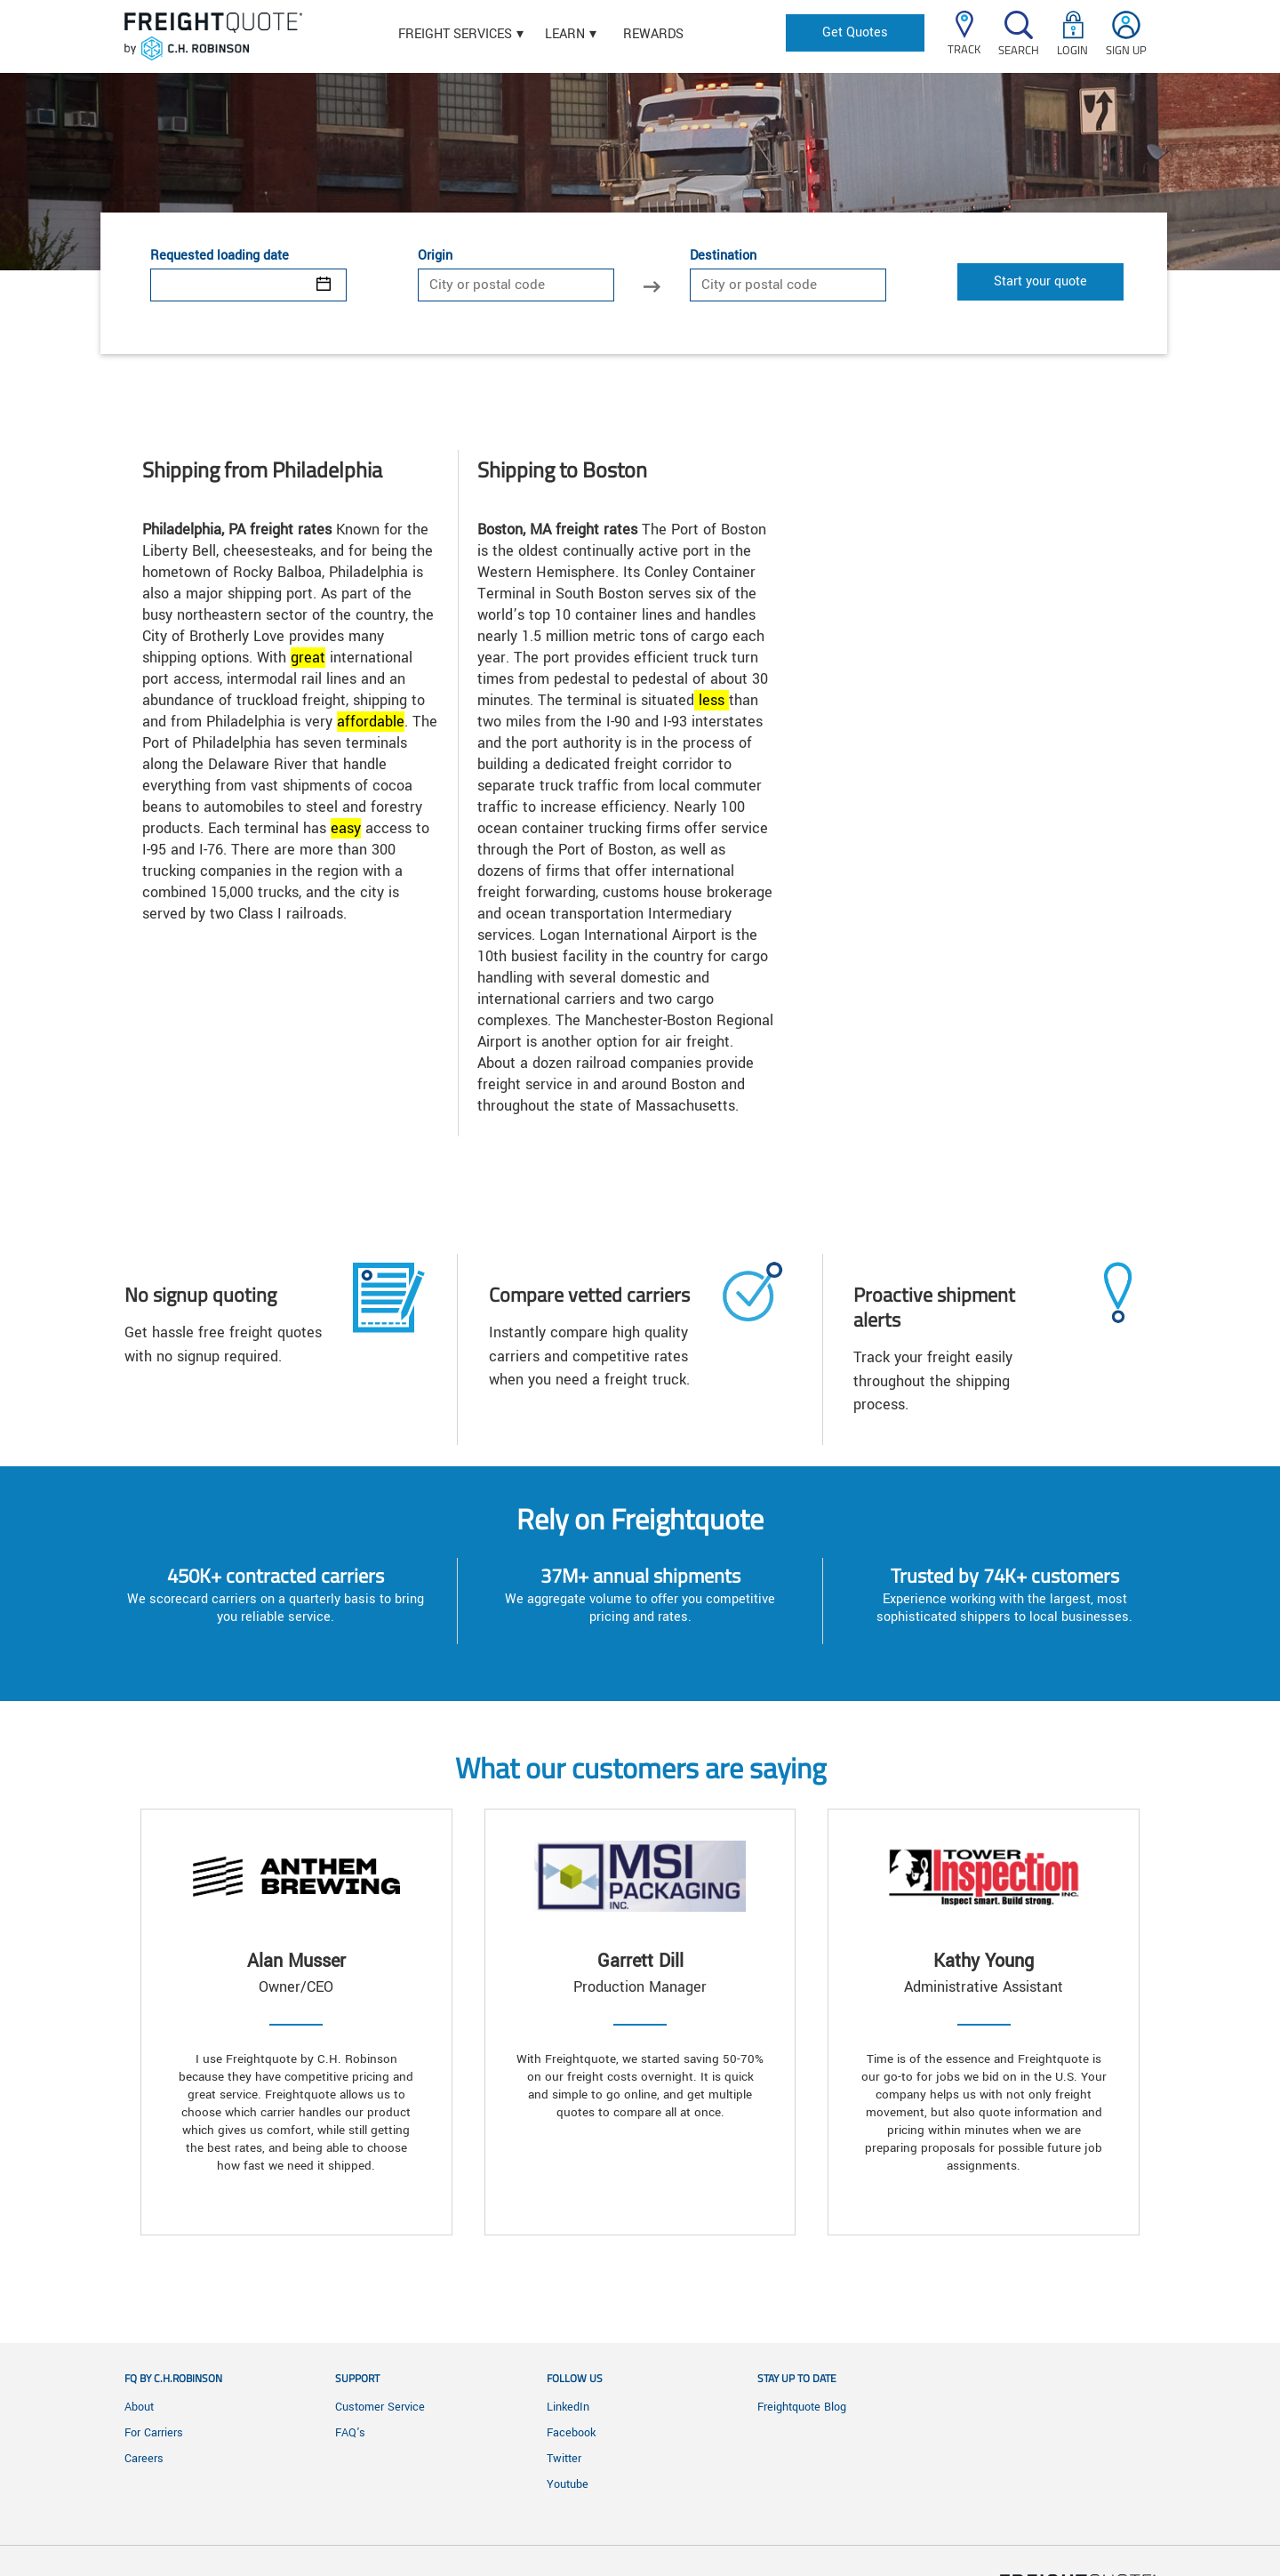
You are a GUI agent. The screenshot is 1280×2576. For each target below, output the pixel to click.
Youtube (567, 2484)
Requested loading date (219, 256)
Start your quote (1040, 281)
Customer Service (380, 2407)
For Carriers (153, 2433)
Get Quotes (855, 32)
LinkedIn (568, 2407)
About (139, 2407)
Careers (144, 2459)
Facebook (571, 2433)
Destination (723, 256)
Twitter (564, 2459)
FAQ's (350, 2433)
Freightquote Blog (801, 2407)
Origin (435, 256)
